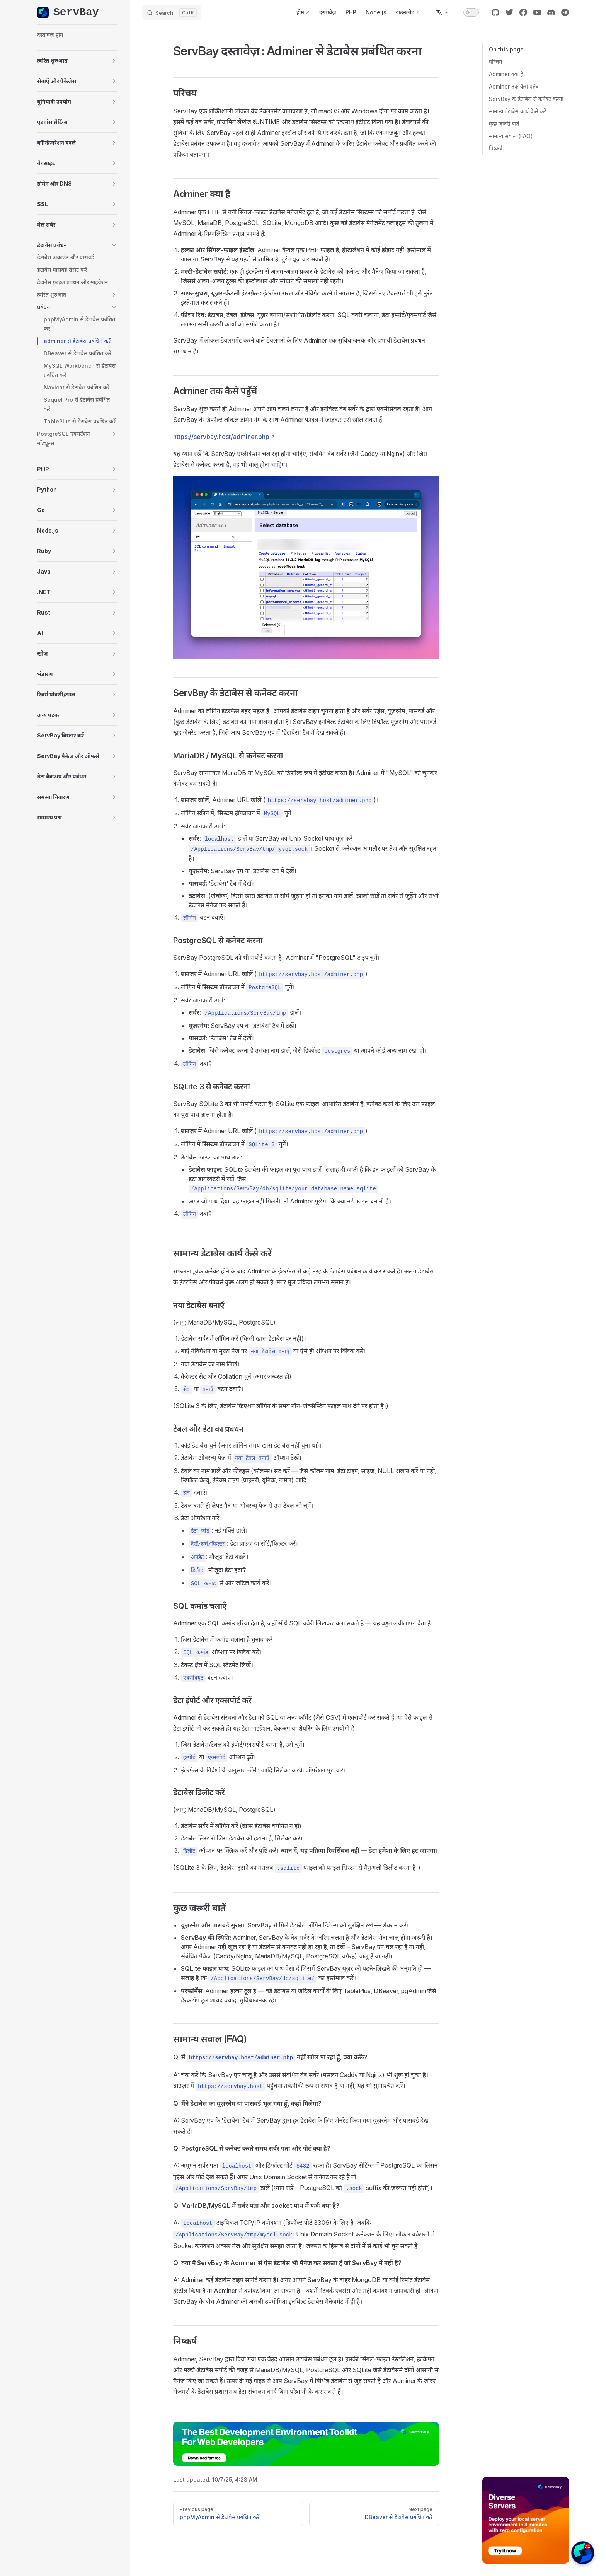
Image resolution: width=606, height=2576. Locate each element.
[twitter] (509, 12)
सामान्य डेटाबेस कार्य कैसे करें (517, 111)
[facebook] (523, 12)
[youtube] (537, 12)
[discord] (551, 12)
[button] (77, 61)
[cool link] (565, 12)
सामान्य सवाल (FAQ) (511, 136)
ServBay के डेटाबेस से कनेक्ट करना (526, 99)
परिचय (495, 61)
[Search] (171, 12)
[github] (495, 12)
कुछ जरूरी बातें (504, 123)
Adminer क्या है (506, 74)
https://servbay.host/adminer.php (221, 436)
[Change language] (442, 12)
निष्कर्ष (495, 148)
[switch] (471, 12)
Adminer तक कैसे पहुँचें (514, 86)
